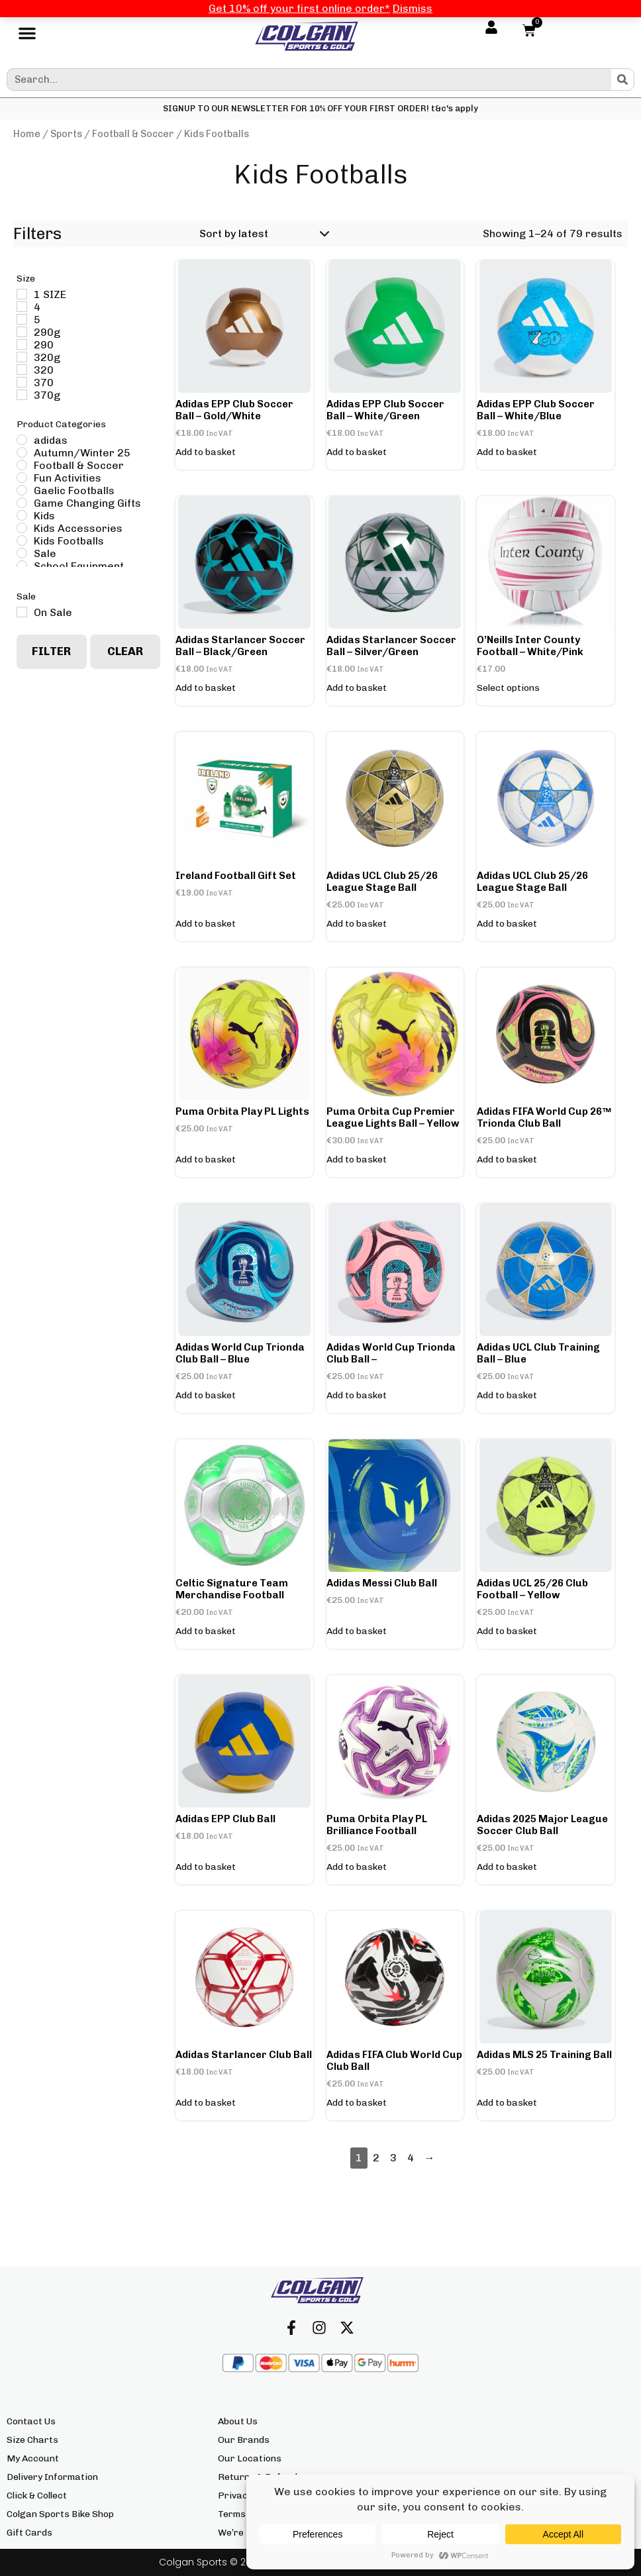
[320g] (22, 357)
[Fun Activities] (22, 477)
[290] (22, 344)
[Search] (622, 79)
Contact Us (31, 2421)
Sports (66, 134)
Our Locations (249, 2458)
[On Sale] (22, 612)
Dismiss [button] (412, 8)
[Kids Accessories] (22, 528)
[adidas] (22, 440)
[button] (27, 36)
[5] (22, 319)
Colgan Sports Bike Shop (60, 2514)
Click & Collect (37, 2495)
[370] (22, 382)
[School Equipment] (22, 565)
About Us (238, 2421)
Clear (125, 651)
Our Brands (244, 2440)
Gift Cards (29, 2532)
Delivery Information (52, 2477)
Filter (51, 651)
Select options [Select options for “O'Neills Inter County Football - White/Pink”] (508, 688)
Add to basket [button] (205, 452)
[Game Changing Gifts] (22, 502)
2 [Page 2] (376, 2157)
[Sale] (22, 553)
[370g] (22, 394)
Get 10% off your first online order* (299, 8)
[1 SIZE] (22, 294)
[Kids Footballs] (22, 540)
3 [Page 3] (393, 2157)
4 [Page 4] (410, 2157)
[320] (22, 369)
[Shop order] (262, 234)
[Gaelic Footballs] (22, 490)
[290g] (22, 332)
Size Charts (32, 2440)
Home (26, 134)
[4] (22, 306)
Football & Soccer (133, 134)
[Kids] (22, 515)
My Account (33, 2458)
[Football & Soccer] (22, 465)
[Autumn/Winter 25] (22, 452)
